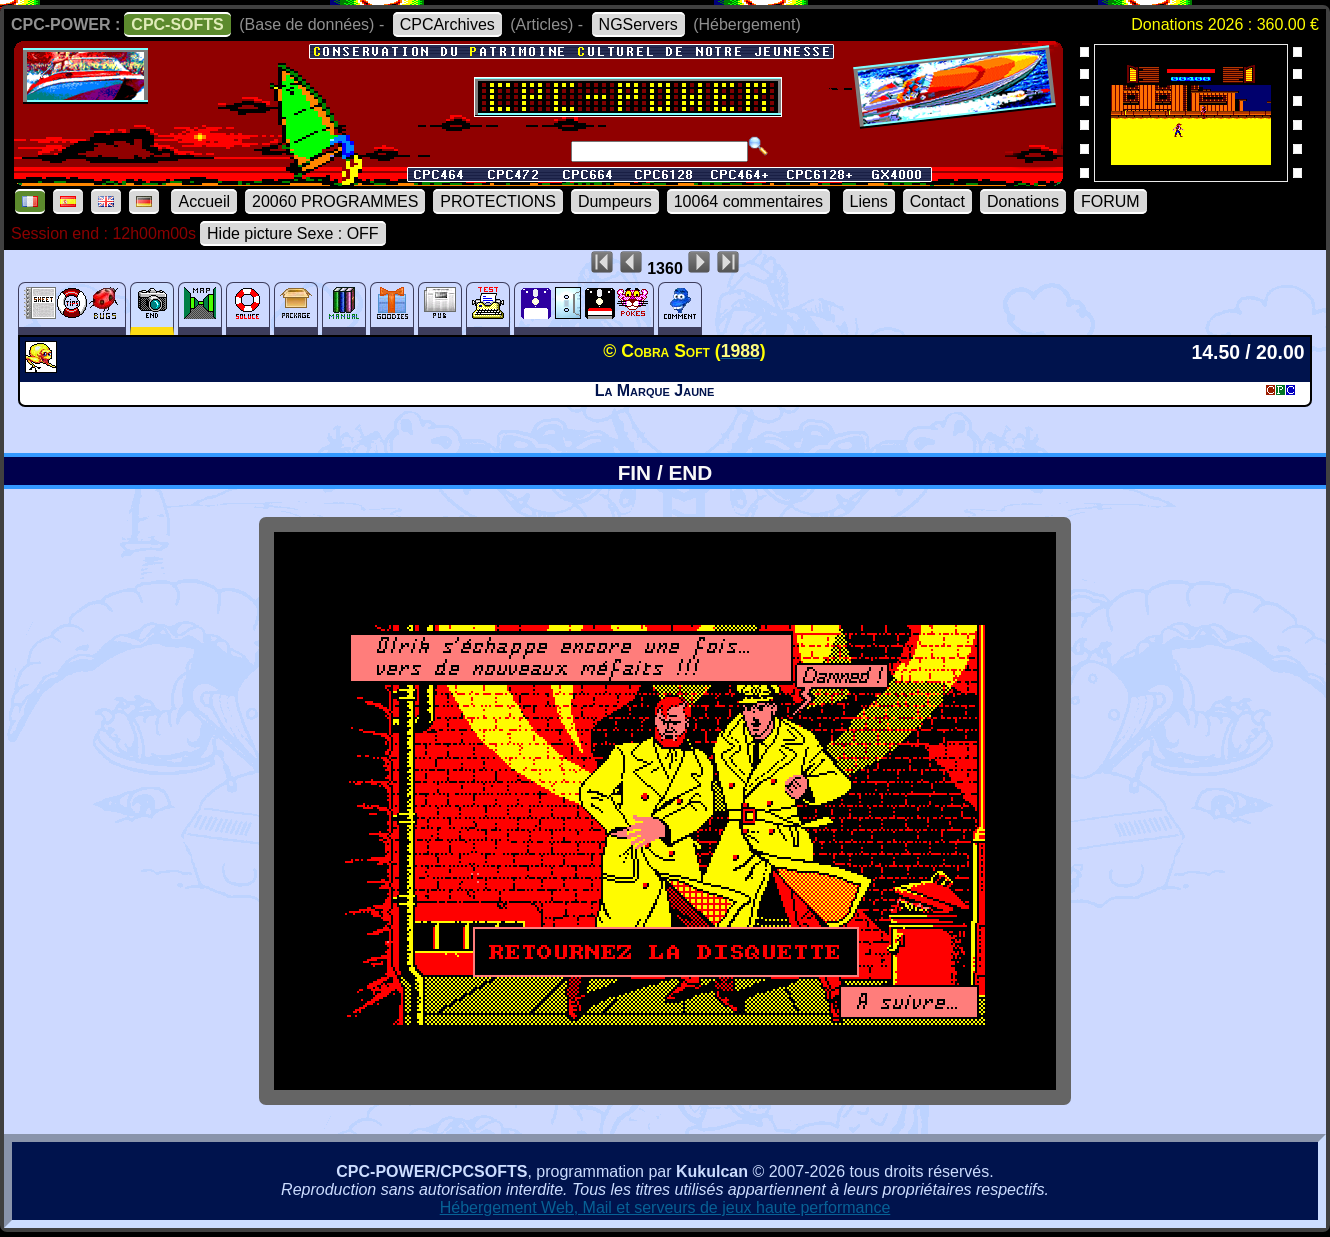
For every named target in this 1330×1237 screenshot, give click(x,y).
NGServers (638, 24)
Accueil (204, 201)
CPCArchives (447, 24)
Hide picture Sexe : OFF (293, 233)
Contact (937, 201)
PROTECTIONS (498, 201)
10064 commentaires (748, 201)
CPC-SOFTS (177, 24)
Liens (869, 201)
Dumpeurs (615, 201)
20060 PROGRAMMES (335, 201)
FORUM (1110, 201)
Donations (1023, 201)
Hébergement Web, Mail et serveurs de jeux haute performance (665, 1207)
